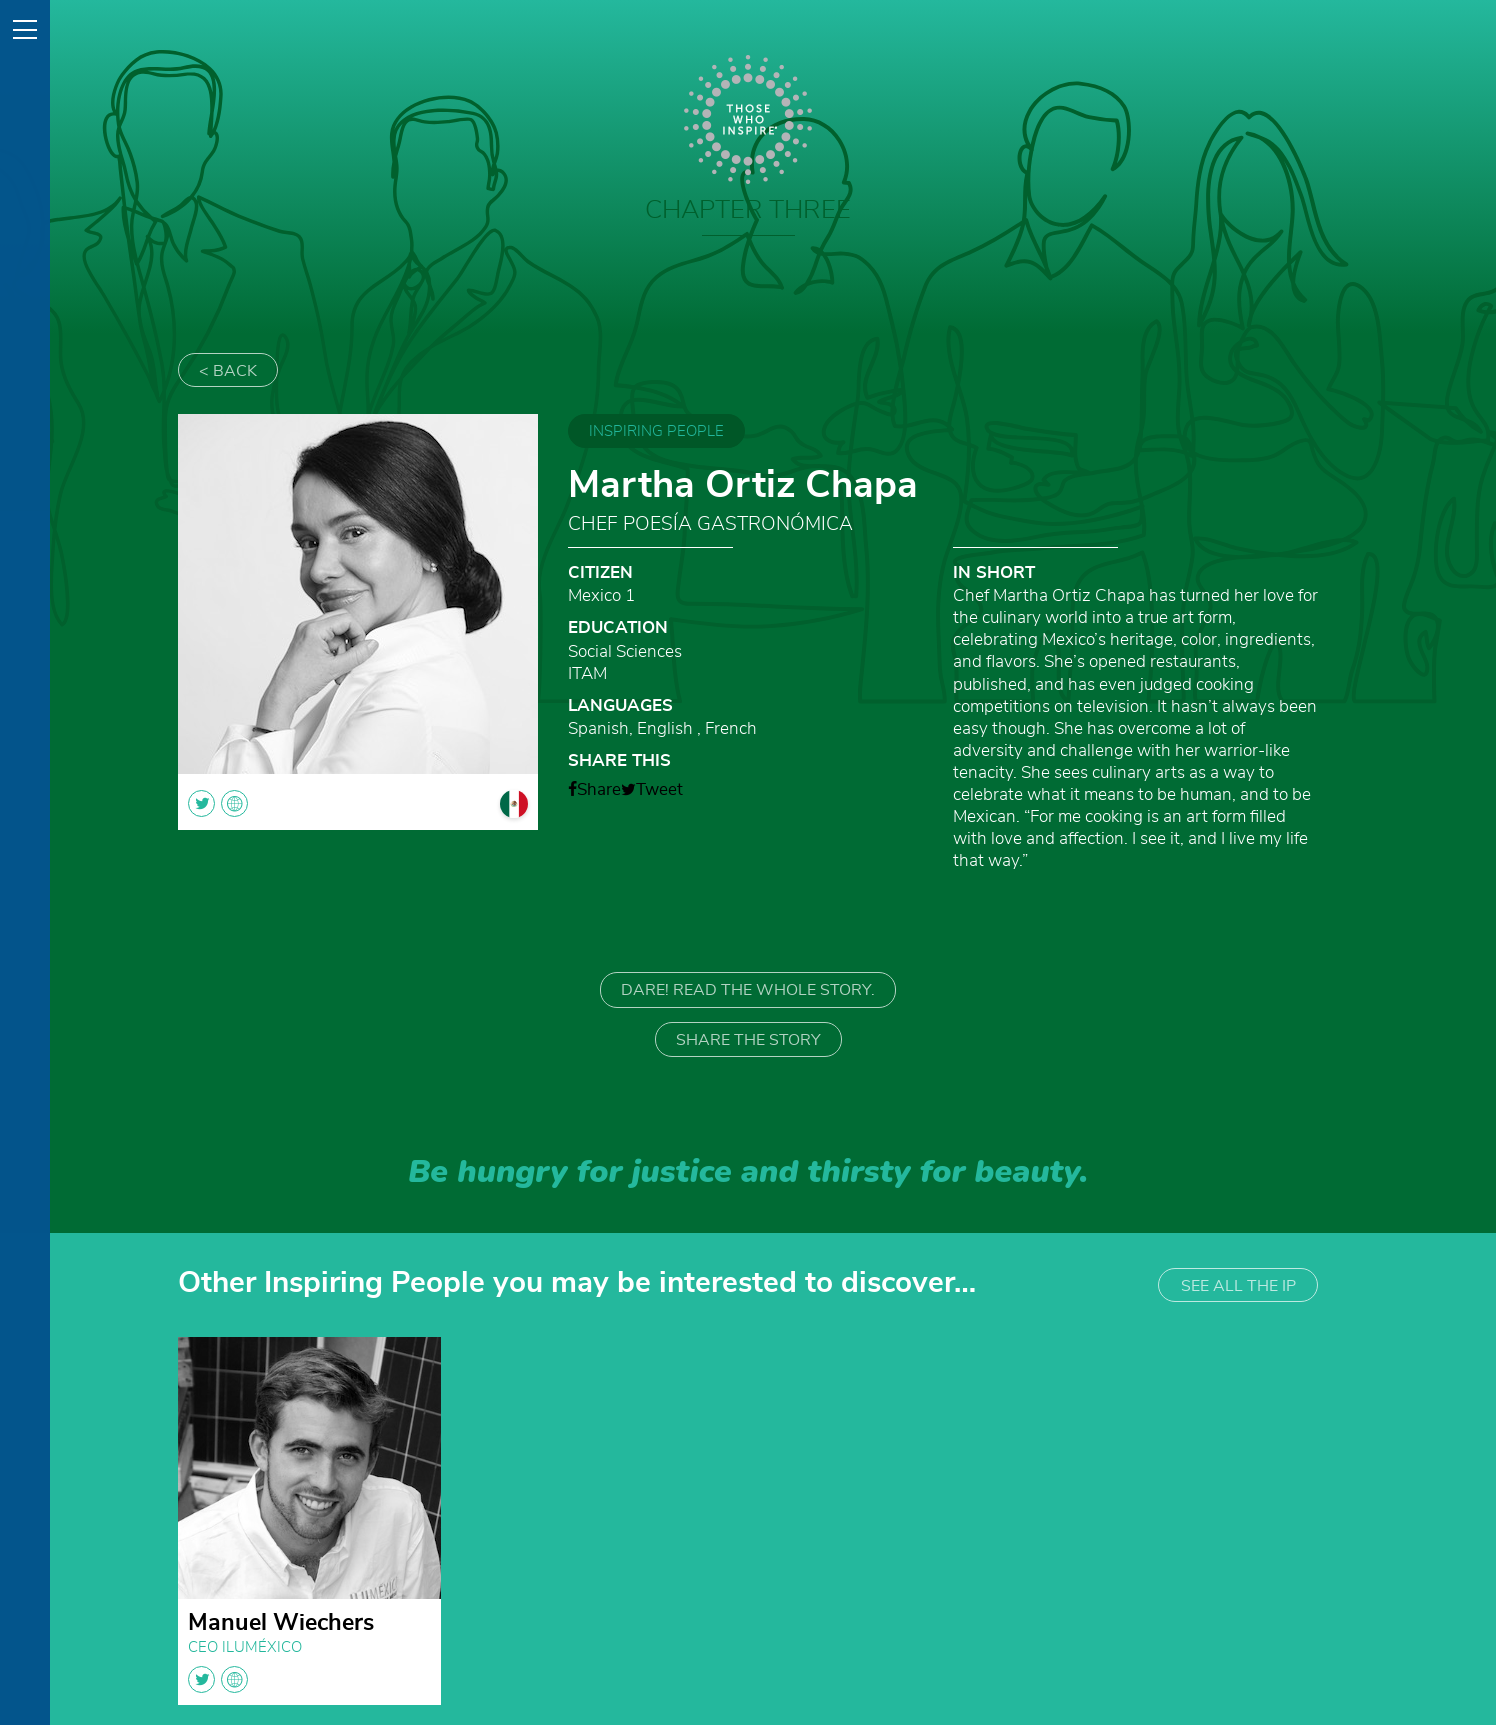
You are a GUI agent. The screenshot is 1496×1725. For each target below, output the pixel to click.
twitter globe (218, 1679)
